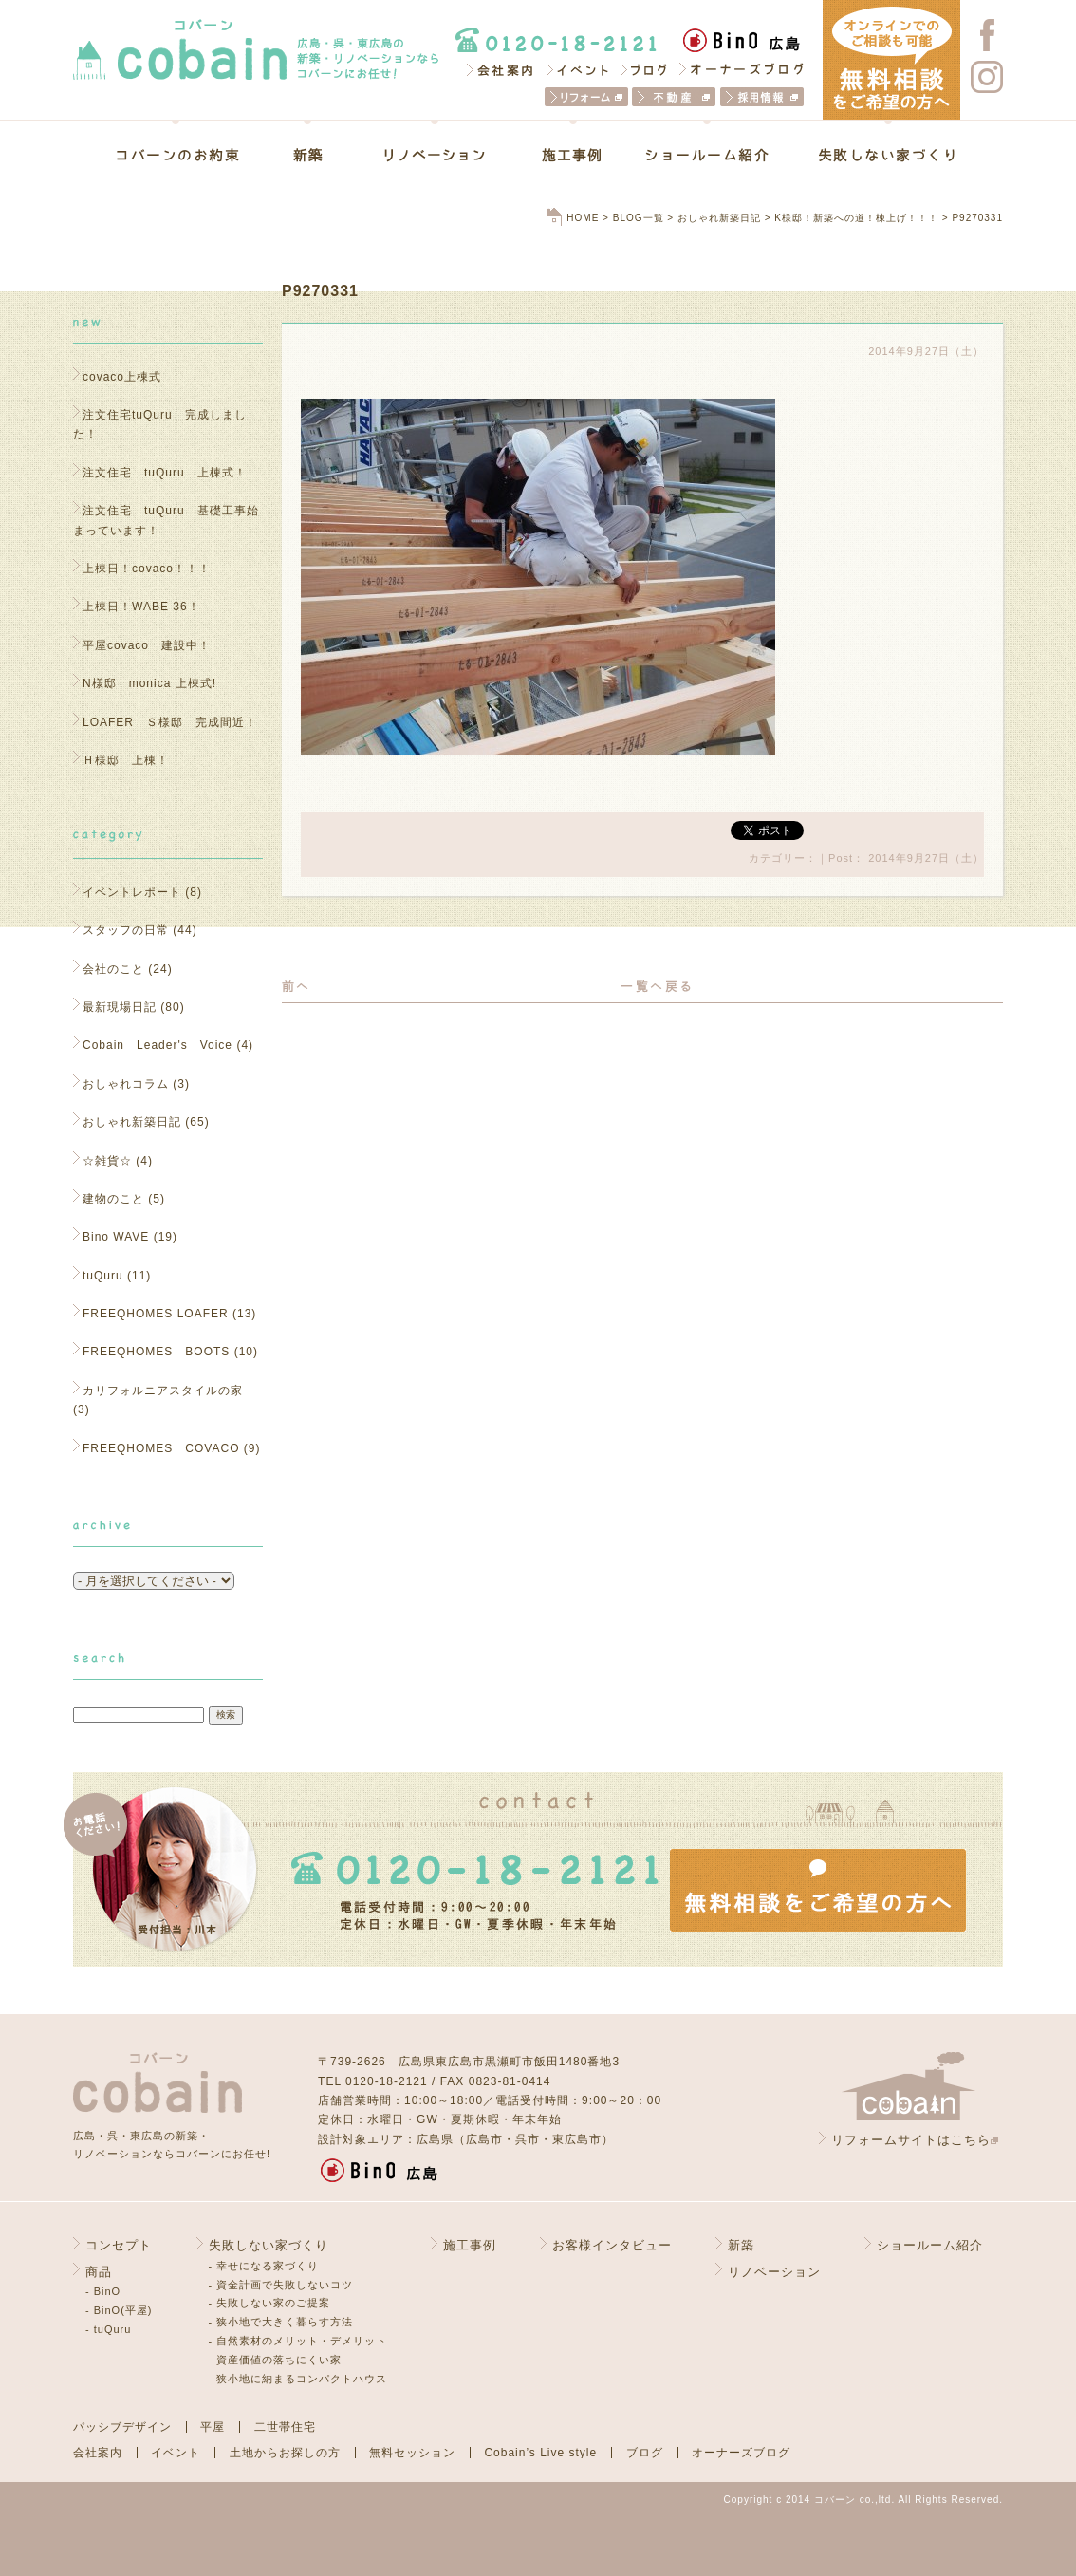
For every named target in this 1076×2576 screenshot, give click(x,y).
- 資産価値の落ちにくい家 (276, 2359)
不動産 (673, 96)
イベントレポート (132, 892)
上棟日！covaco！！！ (147, 568)
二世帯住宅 (285, 2427)
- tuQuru (108, 2329)
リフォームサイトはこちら (911, 2140)
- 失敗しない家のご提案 (270, 2302)
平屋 (212, 2427)
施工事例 (572, 155)
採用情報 (762, 96)
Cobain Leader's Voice (157, 1045)
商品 (98, 2272)
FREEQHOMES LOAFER (156, 1313)
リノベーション (434, 155)
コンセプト (118, 2245)
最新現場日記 (120, 1007)
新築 (307, 155)
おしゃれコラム (126, 1084)
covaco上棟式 (122, 376)
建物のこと (113, 1198)
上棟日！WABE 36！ (141, 606)
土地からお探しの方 (285, 2452)
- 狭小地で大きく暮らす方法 (281, 2321)
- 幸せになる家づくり (264, 2265)
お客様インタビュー (612, 2245)
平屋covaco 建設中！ (147, 645)
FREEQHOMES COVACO (161, 1448)
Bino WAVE (116, 1236)
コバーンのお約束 (190, 155)
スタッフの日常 (126, 930)
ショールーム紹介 (707, 155)
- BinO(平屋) (119, 2310)
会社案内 (499, 69)
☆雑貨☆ (107, 1160)
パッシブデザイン (122, 2427)
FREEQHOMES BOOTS (156, 1351)
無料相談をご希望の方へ (818, 1890)
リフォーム (586, 96)
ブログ (645, 69)
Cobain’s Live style (540, 2452)
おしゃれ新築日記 (719, 218)
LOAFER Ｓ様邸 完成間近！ (170, 722)
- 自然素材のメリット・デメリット (298, 2340)
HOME (582, 218)
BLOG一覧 (638, 218)
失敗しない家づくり (874, 155)
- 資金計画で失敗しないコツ (281, 2284)
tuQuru (103, 1275)
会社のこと (113, 969)
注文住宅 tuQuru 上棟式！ (165, 472)
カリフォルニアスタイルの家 (163, 1390)
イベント (578, 69)
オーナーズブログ (741, 69)
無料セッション (412, 2452)
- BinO (103, 2291)
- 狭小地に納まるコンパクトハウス (298, 2378)
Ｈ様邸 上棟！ (132, 760)
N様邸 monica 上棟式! (149, 683)
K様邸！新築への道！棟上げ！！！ (856, 218)
